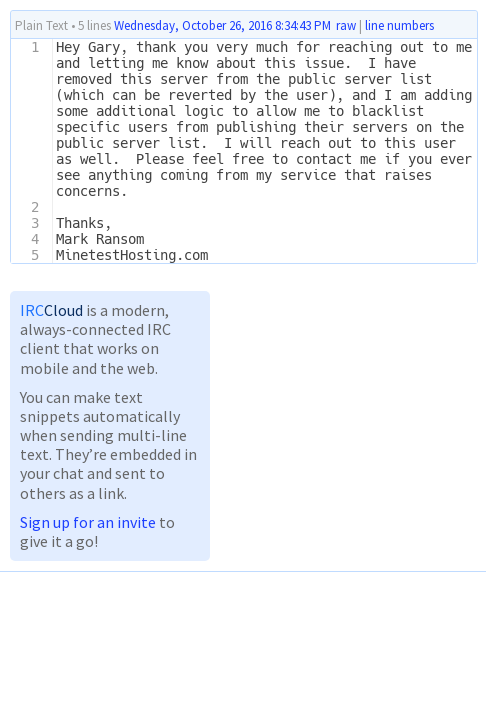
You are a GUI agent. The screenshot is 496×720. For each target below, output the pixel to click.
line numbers (399, 26)
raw (346, 25)
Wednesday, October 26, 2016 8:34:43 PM (222, 25)
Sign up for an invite (88, 522)
